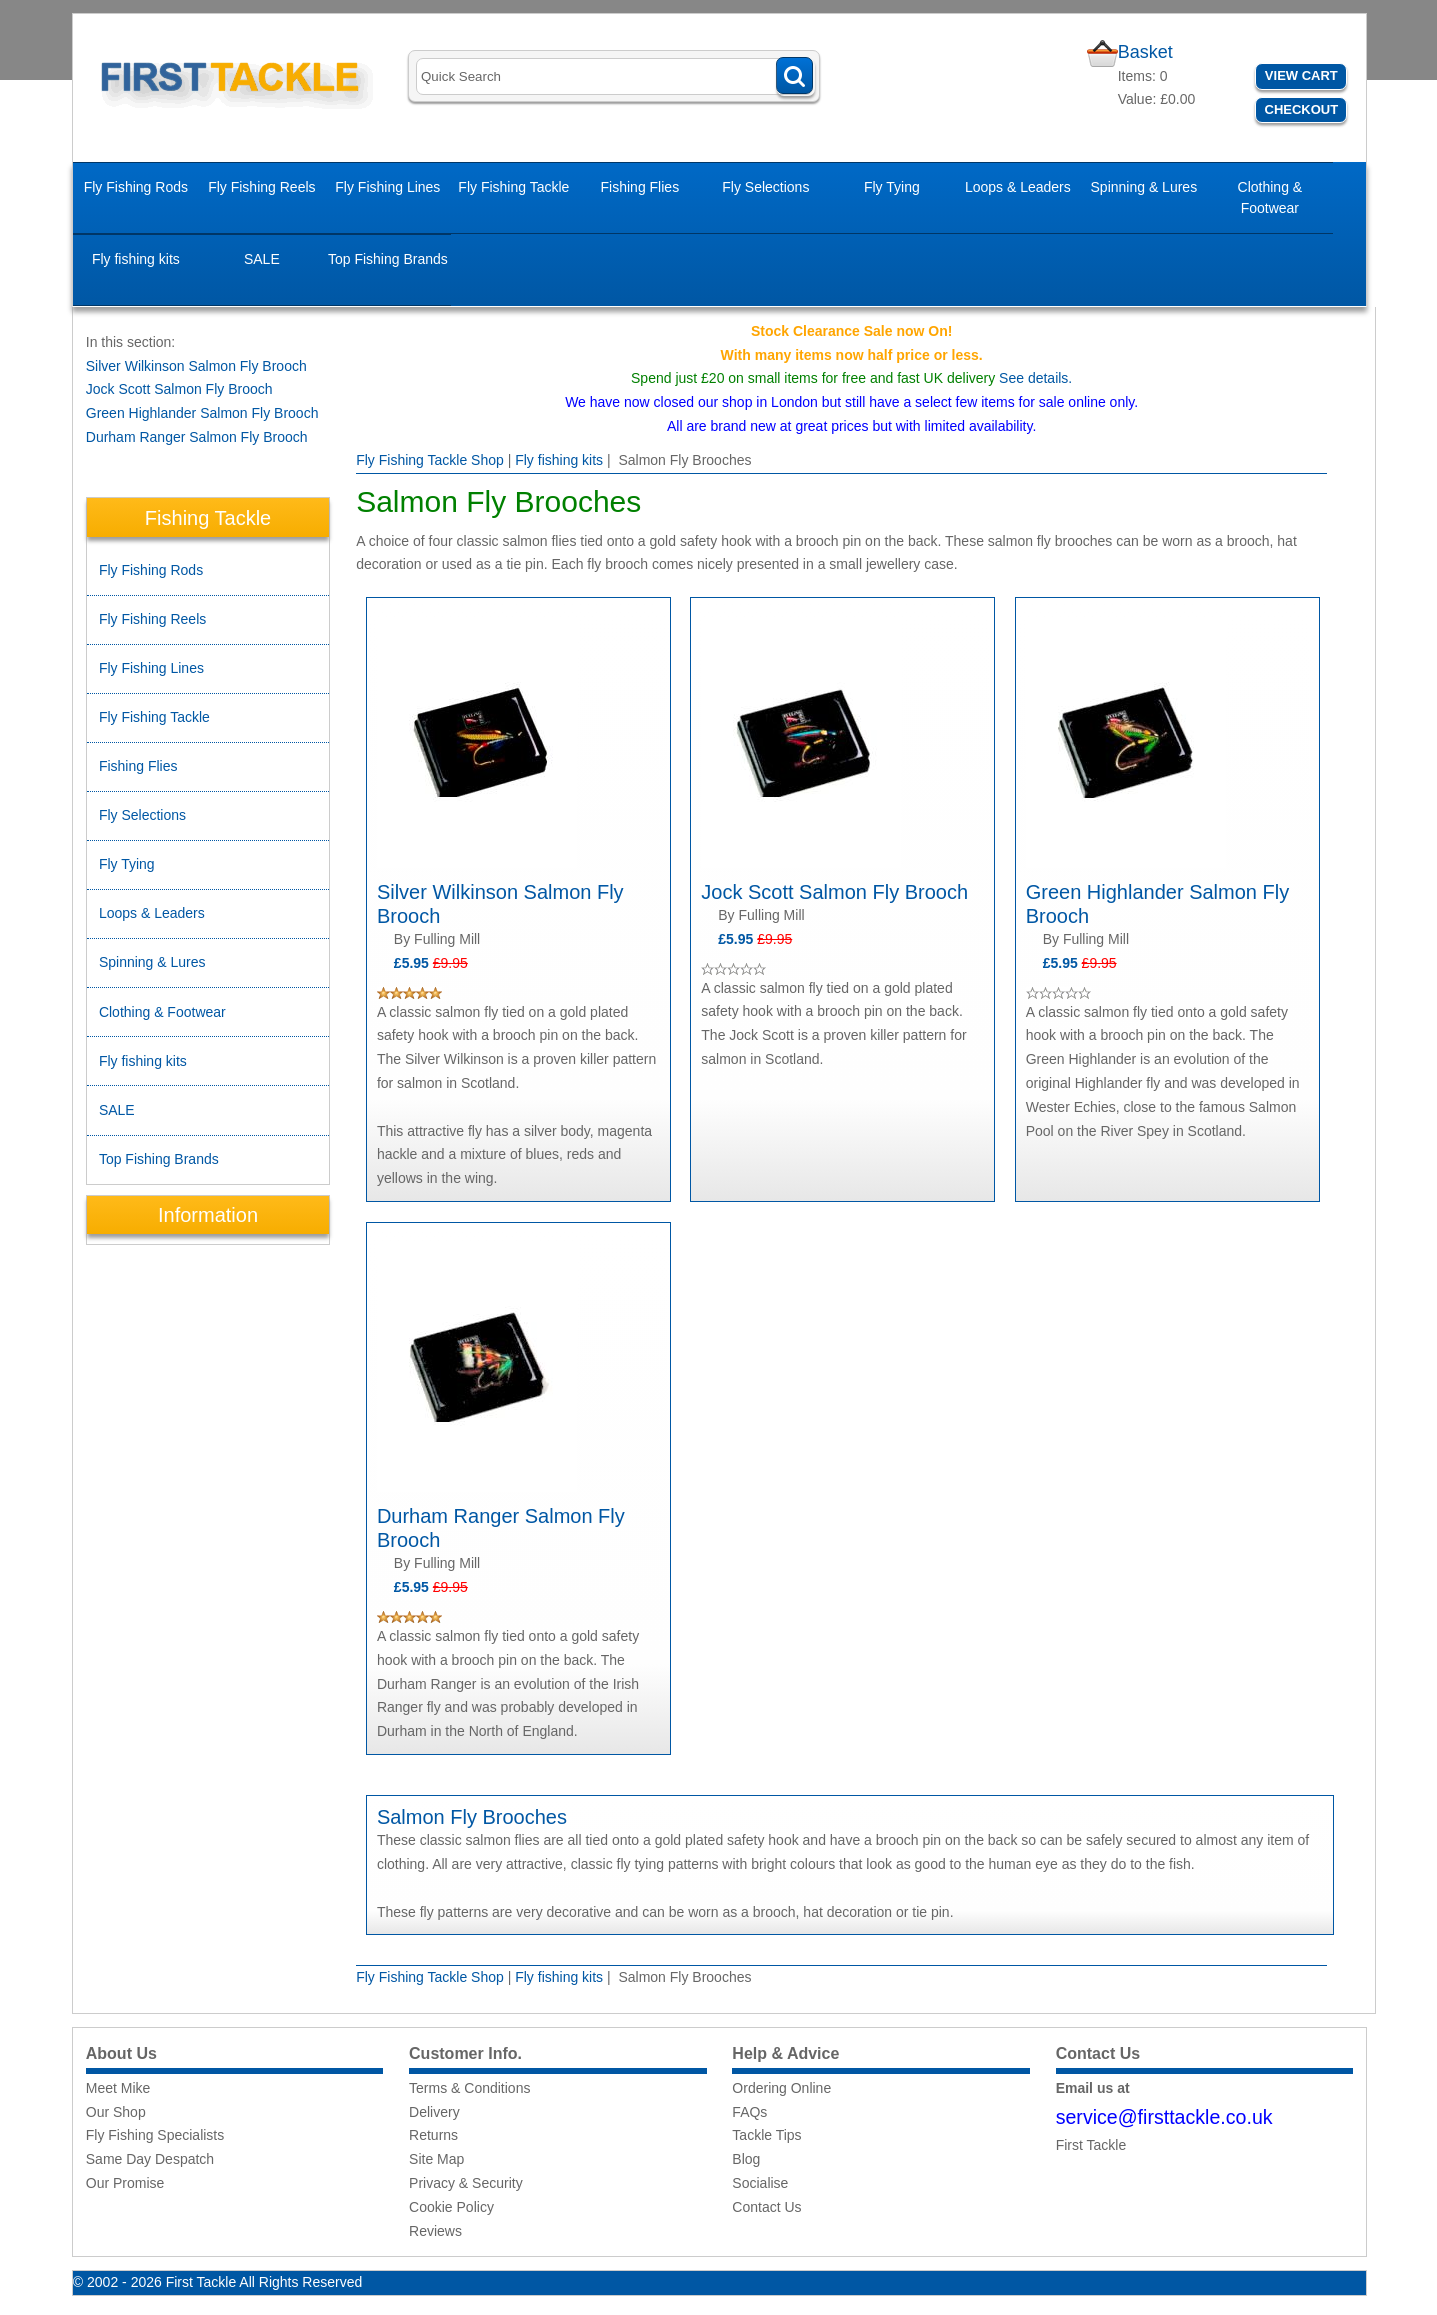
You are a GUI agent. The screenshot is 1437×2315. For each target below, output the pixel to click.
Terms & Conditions (469, 2088)
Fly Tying (892, 187)
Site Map (436, 2159)
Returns (433, 2135)
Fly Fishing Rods (136, 187)
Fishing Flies (640, 187)
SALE (262, 259)
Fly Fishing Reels (261, 187)
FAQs (749, 2112)
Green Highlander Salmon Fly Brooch (202, 413)
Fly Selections (765, 187)
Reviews (435, 2231)
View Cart (1301, 75)
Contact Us (766, 2207)
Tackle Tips (766, 2135)
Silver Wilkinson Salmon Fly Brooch (196, 366)
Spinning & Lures (1144, 187)
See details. (1035, 378)
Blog (746, 2159)
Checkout (1302, 109)
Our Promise (125, 2183)
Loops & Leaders (1018, 187)
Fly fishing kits (136, 259)
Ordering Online (781, 2088)
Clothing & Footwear (1270, 197)
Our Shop (116, 2112)
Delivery (434, 2112)
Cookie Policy (451, 2207)
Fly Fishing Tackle (513, 187)
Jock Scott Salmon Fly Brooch (179, 389)
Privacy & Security (466, 2183)
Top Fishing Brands (388, 259)
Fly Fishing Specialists (155, 2135)
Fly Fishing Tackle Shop (430, 460)
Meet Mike (118, 2088)
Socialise (760, 2183)
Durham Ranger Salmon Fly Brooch (197, 437)
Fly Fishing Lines (387, 187)
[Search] (614, 76)
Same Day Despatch (150, 2159)
